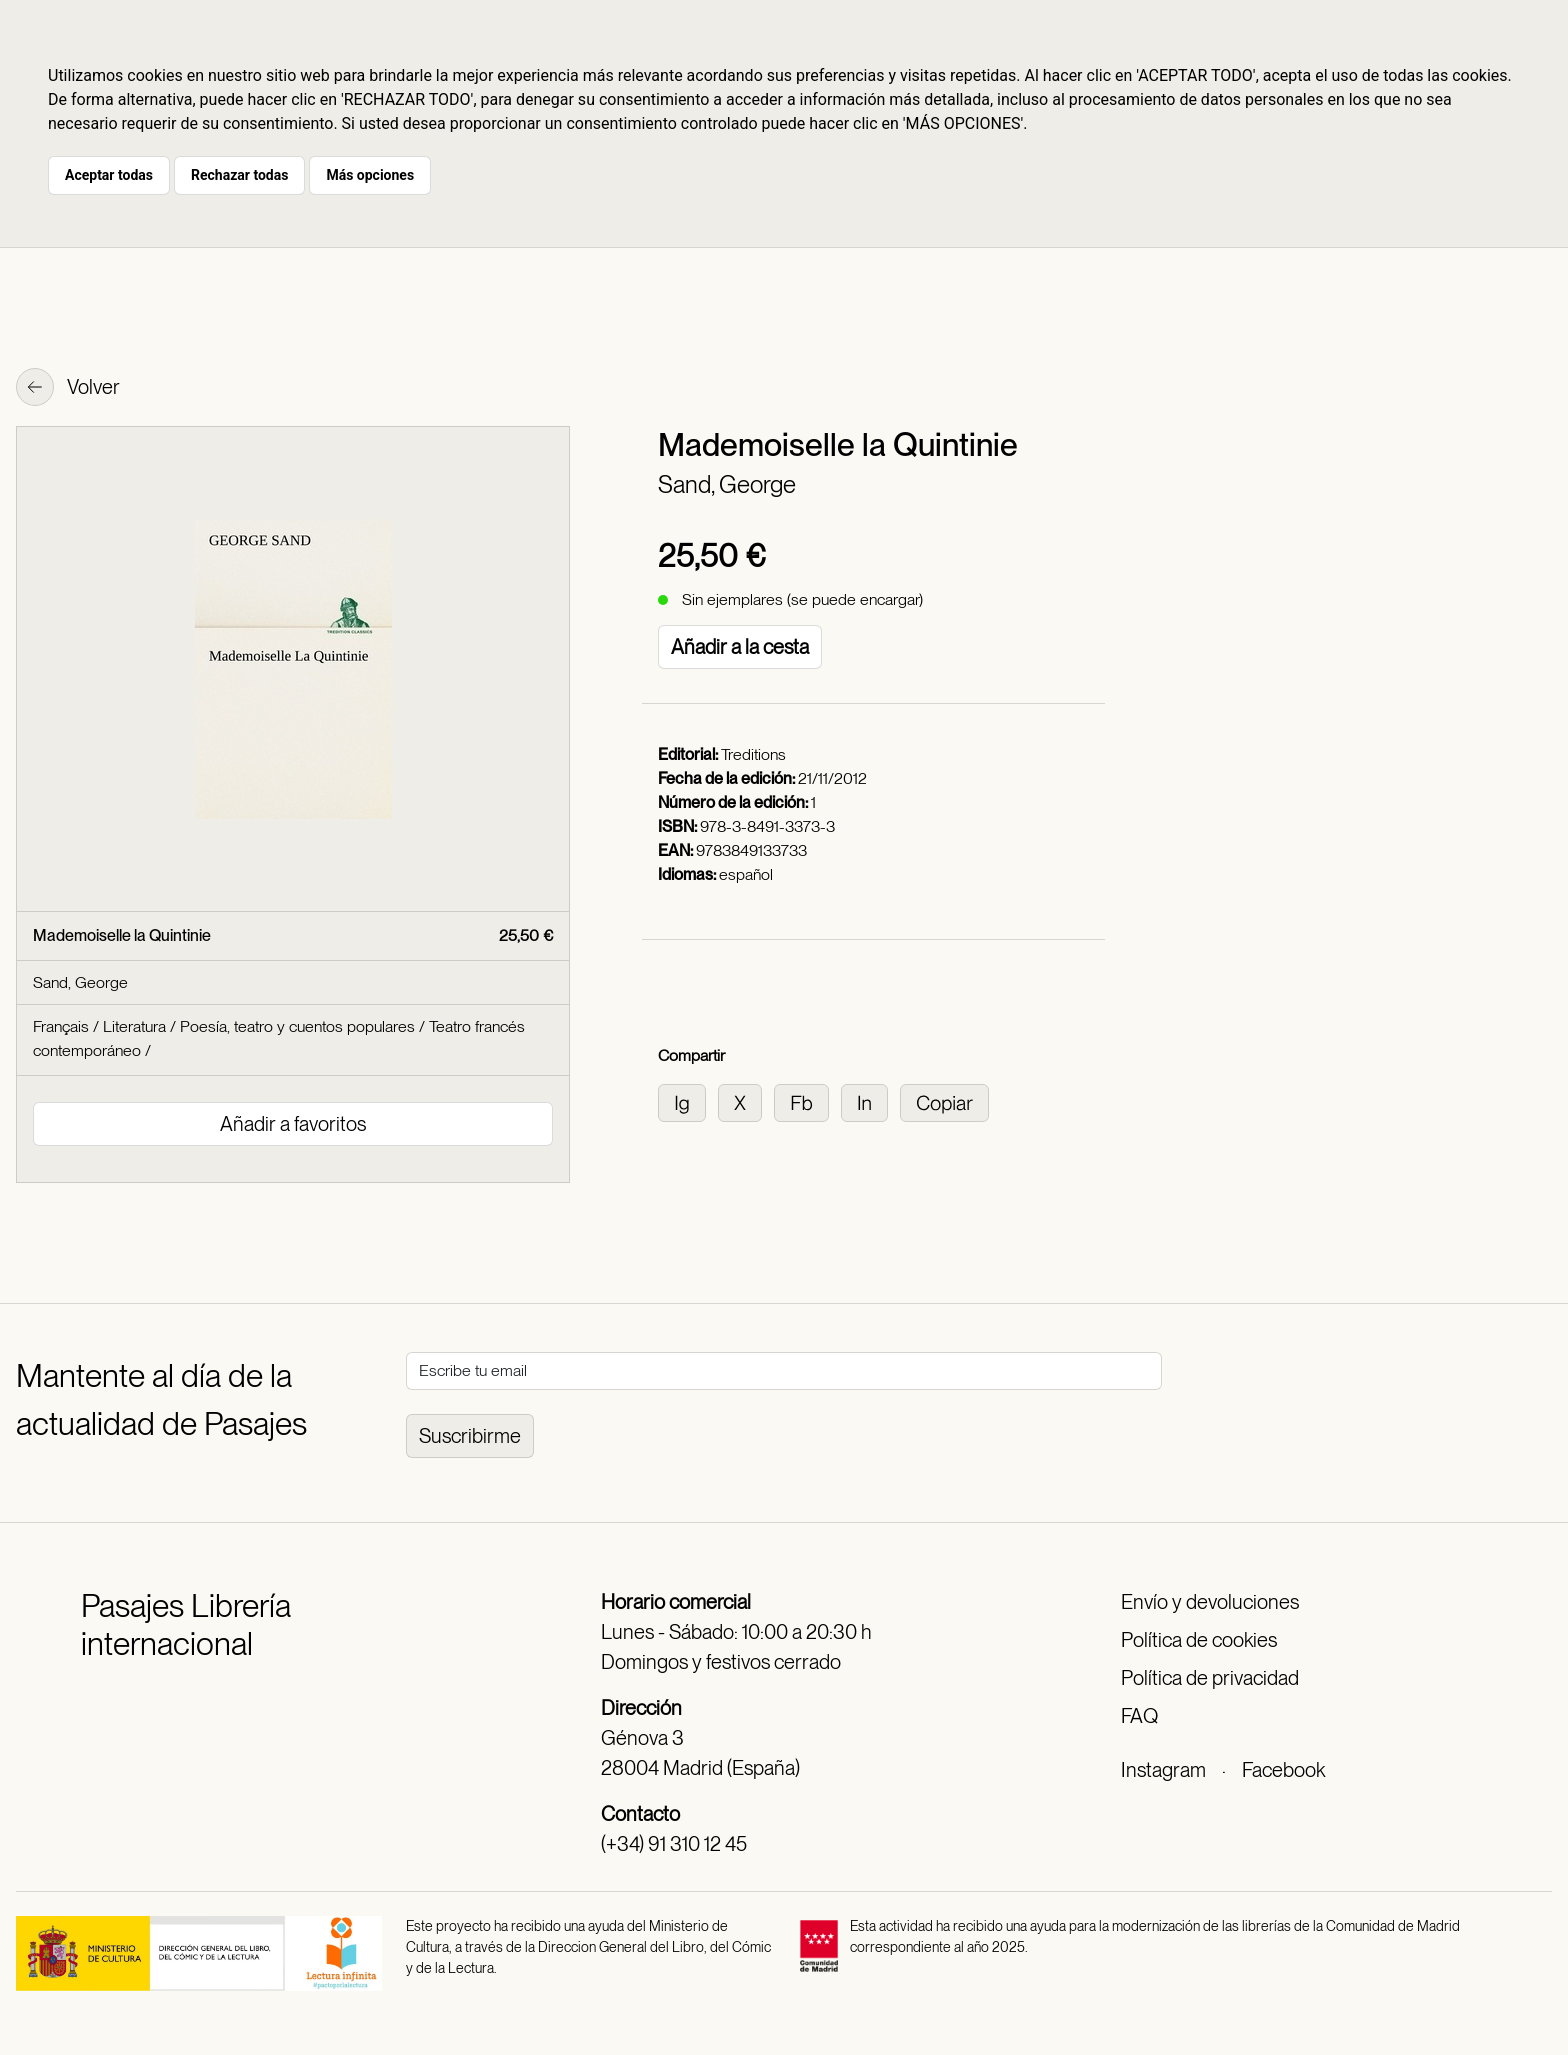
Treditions (753, 754)
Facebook (1283, 1770)
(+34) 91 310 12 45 (674, 1844)
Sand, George (727, 484)
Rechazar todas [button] (239, 175)
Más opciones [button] (370, 175)
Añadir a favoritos (293, 1124)
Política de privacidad (1210, 1678)
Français (61, 1026)
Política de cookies (1199, 1640)
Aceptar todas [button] (109, 175)
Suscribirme (470, 1436)
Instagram (1163, 1770)
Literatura (134, 1026)
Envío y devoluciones (1210, 1602)
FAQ (1139, 1716)
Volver (68, 389)
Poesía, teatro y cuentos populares (297, 1026)
